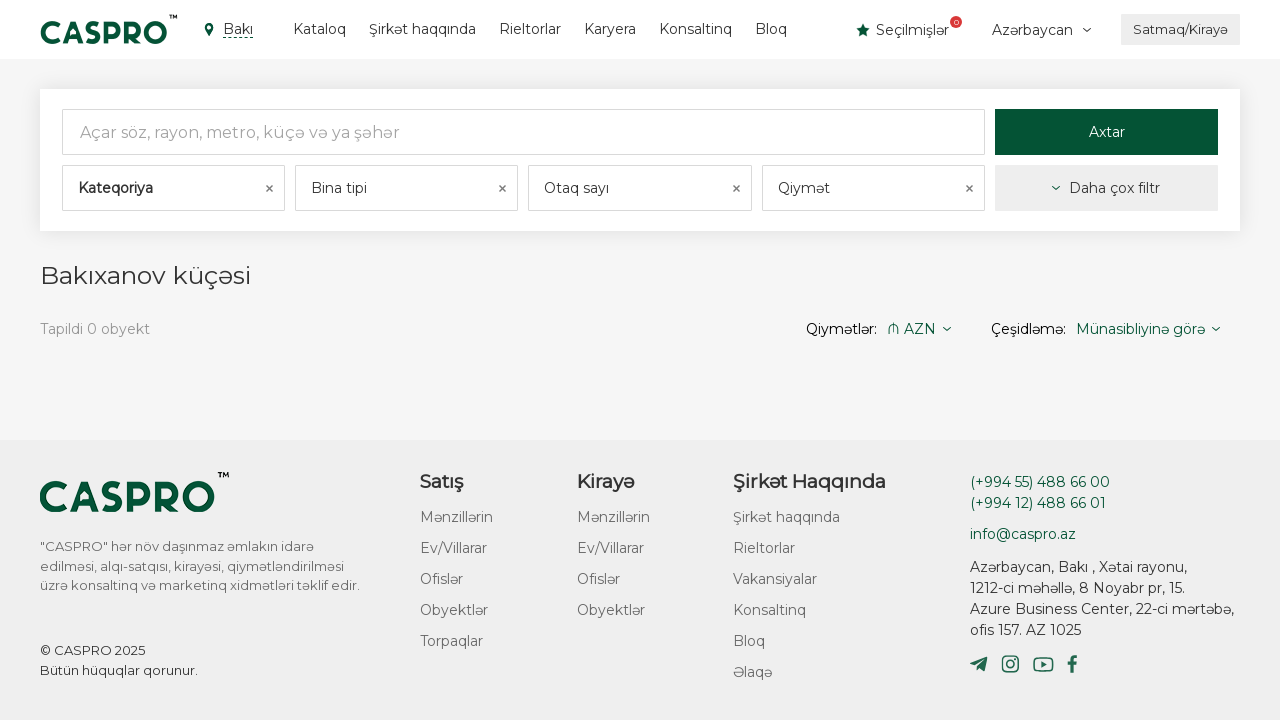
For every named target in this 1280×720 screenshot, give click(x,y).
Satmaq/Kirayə (1180, 29)
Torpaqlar (451, 641)
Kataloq (319, 29)
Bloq (771, 29)
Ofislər (441, 579)
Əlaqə (752, 672)
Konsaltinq (695, 29)
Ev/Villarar (453, 548)
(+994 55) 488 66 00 (1040, 482)
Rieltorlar (530, 29)
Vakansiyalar (775, 579)
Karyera (610, 29)
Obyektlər (454, 610)
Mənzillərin (456, 517)
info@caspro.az (1023, 534)
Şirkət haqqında (422, 29)
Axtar (1107, 132)
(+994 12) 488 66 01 (1038, 503)
